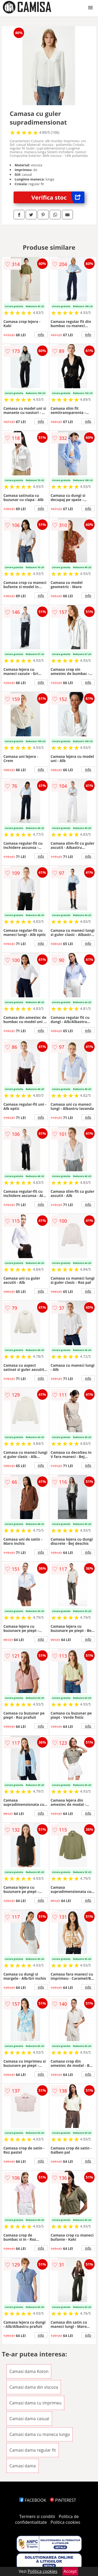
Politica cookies (65, 2522)
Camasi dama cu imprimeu (35, 2403)
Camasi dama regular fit (32, 2450)
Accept (70, 2571)
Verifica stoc (57, 197)
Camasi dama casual (29, 2418)
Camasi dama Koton (29, 2371)
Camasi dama (22, 2466)
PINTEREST (63, 2500)
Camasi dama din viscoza (33, 2387)
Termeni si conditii (37, 2516)
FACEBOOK (32, 2500)
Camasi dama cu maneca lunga (39, 2434)
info (41, 334)
